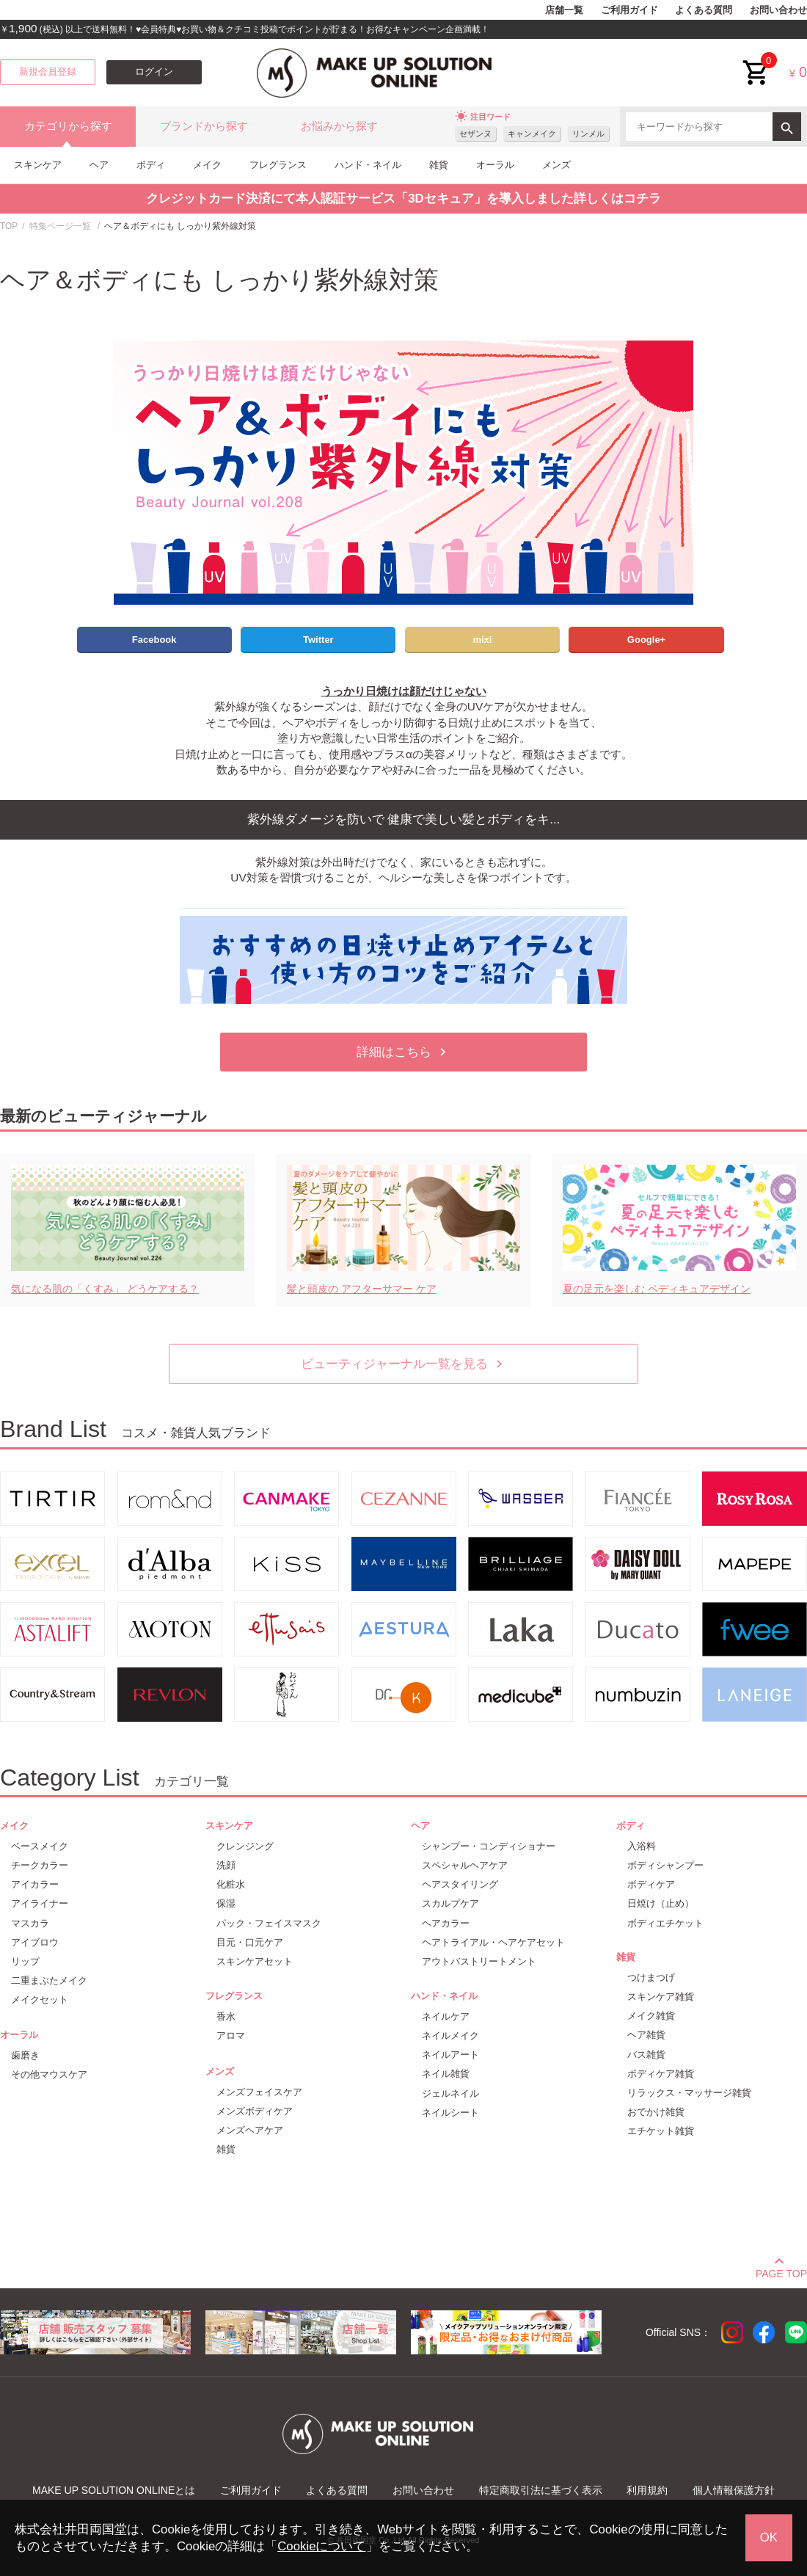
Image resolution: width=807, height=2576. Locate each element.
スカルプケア (450, 1903)
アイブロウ (35, 1942)
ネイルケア (446, 2016)
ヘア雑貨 (646, 2034)
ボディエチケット (665, 1923)
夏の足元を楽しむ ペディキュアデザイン (657, 1289)
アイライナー (39, 1903)
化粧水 (230, 1884)
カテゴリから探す (68, 126)
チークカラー (39, 1865)
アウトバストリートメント (479, 1961)
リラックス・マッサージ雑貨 (689, 2092)
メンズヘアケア (249, 2130)
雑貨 (438, 164)
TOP (9, 226)
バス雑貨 (646, 2054)
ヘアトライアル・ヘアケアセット (493, 1942)
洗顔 (225, 1865)
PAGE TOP (781, 2271)
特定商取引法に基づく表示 (540, 2490)
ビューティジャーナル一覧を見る (404, 1364)
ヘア (99, 164)
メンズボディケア (254, 2111)
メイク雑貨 (651, 2015)
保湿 (225, 1903)
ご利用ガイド (629, 10)
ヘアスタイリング (460, 1884)
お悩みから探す (339, 126)
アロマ (230, 2035)
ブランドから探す (204, 126)
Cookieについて (321, 2546)
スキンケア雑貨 (660, 1996)
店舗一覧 (564, 10)
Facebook (154, 639)
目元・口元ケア (249, 1942)
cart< (756, 61)
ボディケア (651, 1884)
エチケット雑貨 (660, 2130)
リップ (25, 1961)
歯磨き (25, 2055)
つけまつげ (651, 1977)
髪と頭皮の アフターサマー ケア (362, 1289)
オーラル (495, 164)
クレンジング (245, 1846)
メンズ (556, 164)
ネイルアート (450, 2054)
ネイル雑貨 (446, 2073)
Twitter (318, 639)
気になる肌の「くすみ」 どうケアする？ (105, 1289)
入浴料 (641, 1846)
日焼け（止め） (660, 1903)
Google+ (646, 639)
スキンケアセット (254, 1961)
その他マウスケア (49, 2074)
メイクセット (39, 1999)
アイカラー (35, 1884)
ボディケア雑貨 (660, 2073)
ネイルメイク (450, 2035)
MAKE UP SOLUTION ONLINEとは (113, 2490)
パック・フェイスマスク (268, 1923)
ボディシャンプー (665, 1865)
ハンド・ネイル (368, 164)
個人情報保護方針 (734, 2490)
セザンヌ (475, 133)
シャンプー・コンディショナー (488, 1846)
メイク (207, 164)
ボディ (150, 164)
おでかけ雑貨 (655, 2111)
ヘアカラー (446, 1923)
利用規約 (647, 2490)
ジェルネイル (450, 2093)
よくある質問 (703, 10)
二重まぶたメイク (49, 1980)
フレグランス (278, 164)
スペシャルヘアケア (465, 1865)
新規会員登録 (47, 72)
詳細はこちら (403, 1052)
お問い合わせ (778, 10)
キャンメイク (532, 133)
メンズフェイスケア (259, 2091)
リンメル (588, 133)
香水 (225, 2016)
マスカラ (30, 1923)
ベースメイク (39, 1846)
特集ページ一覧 (60, 226)
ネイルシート (450, 2112)
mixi (482, 639)
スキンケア (38, 164)
